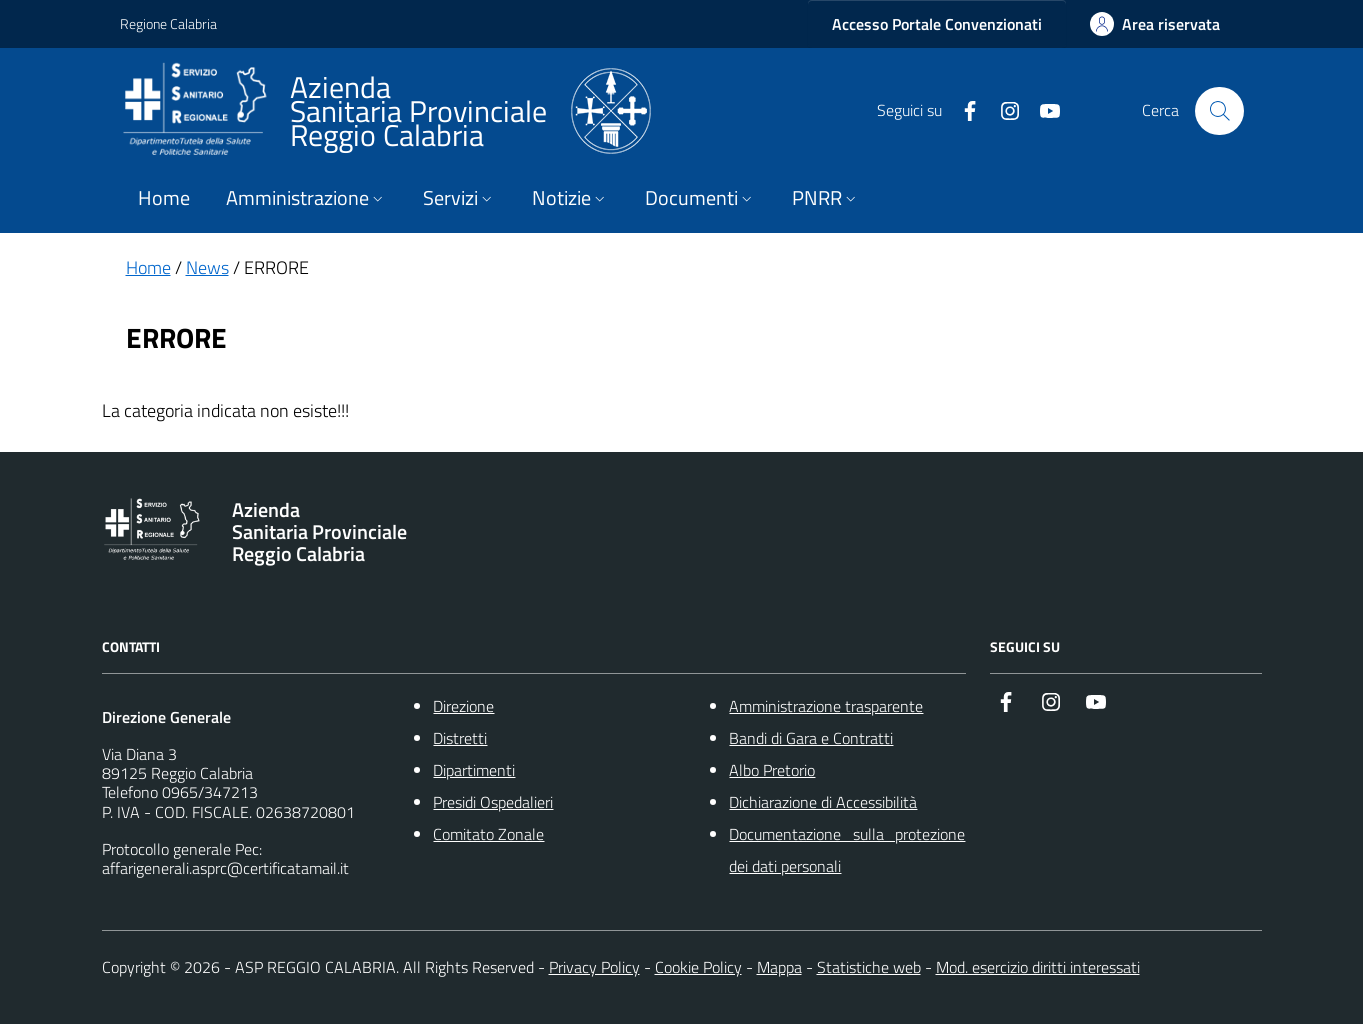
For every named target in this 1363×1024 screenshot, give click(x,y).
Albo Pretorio (772, 770)
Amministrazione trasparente (826, 706)
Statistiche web (869, 967)
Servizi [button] (459, 198)
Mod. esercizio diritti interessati (1038, 967)
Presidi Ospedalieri (493, 802)
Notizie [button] (570, 198)
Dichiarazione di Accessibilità (823, 802)
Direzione (463, 706)
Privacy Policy (594, 967)
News (207, 267)
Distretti (460, 738)
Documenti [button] (700, 198)
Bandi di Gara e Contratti (811, 738)
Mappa (779, 967)
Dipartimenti (474, 770)
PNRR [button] (826, 198)
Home (164, 198)
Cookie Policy (698, 967)
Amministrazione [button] (306, 198)
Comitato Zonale (488, 834)
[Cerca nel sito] (1219, 111)
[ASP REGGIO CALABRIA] (385, 111)
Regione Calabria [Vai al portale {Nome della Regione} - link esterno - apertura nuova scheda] (168, 23)
